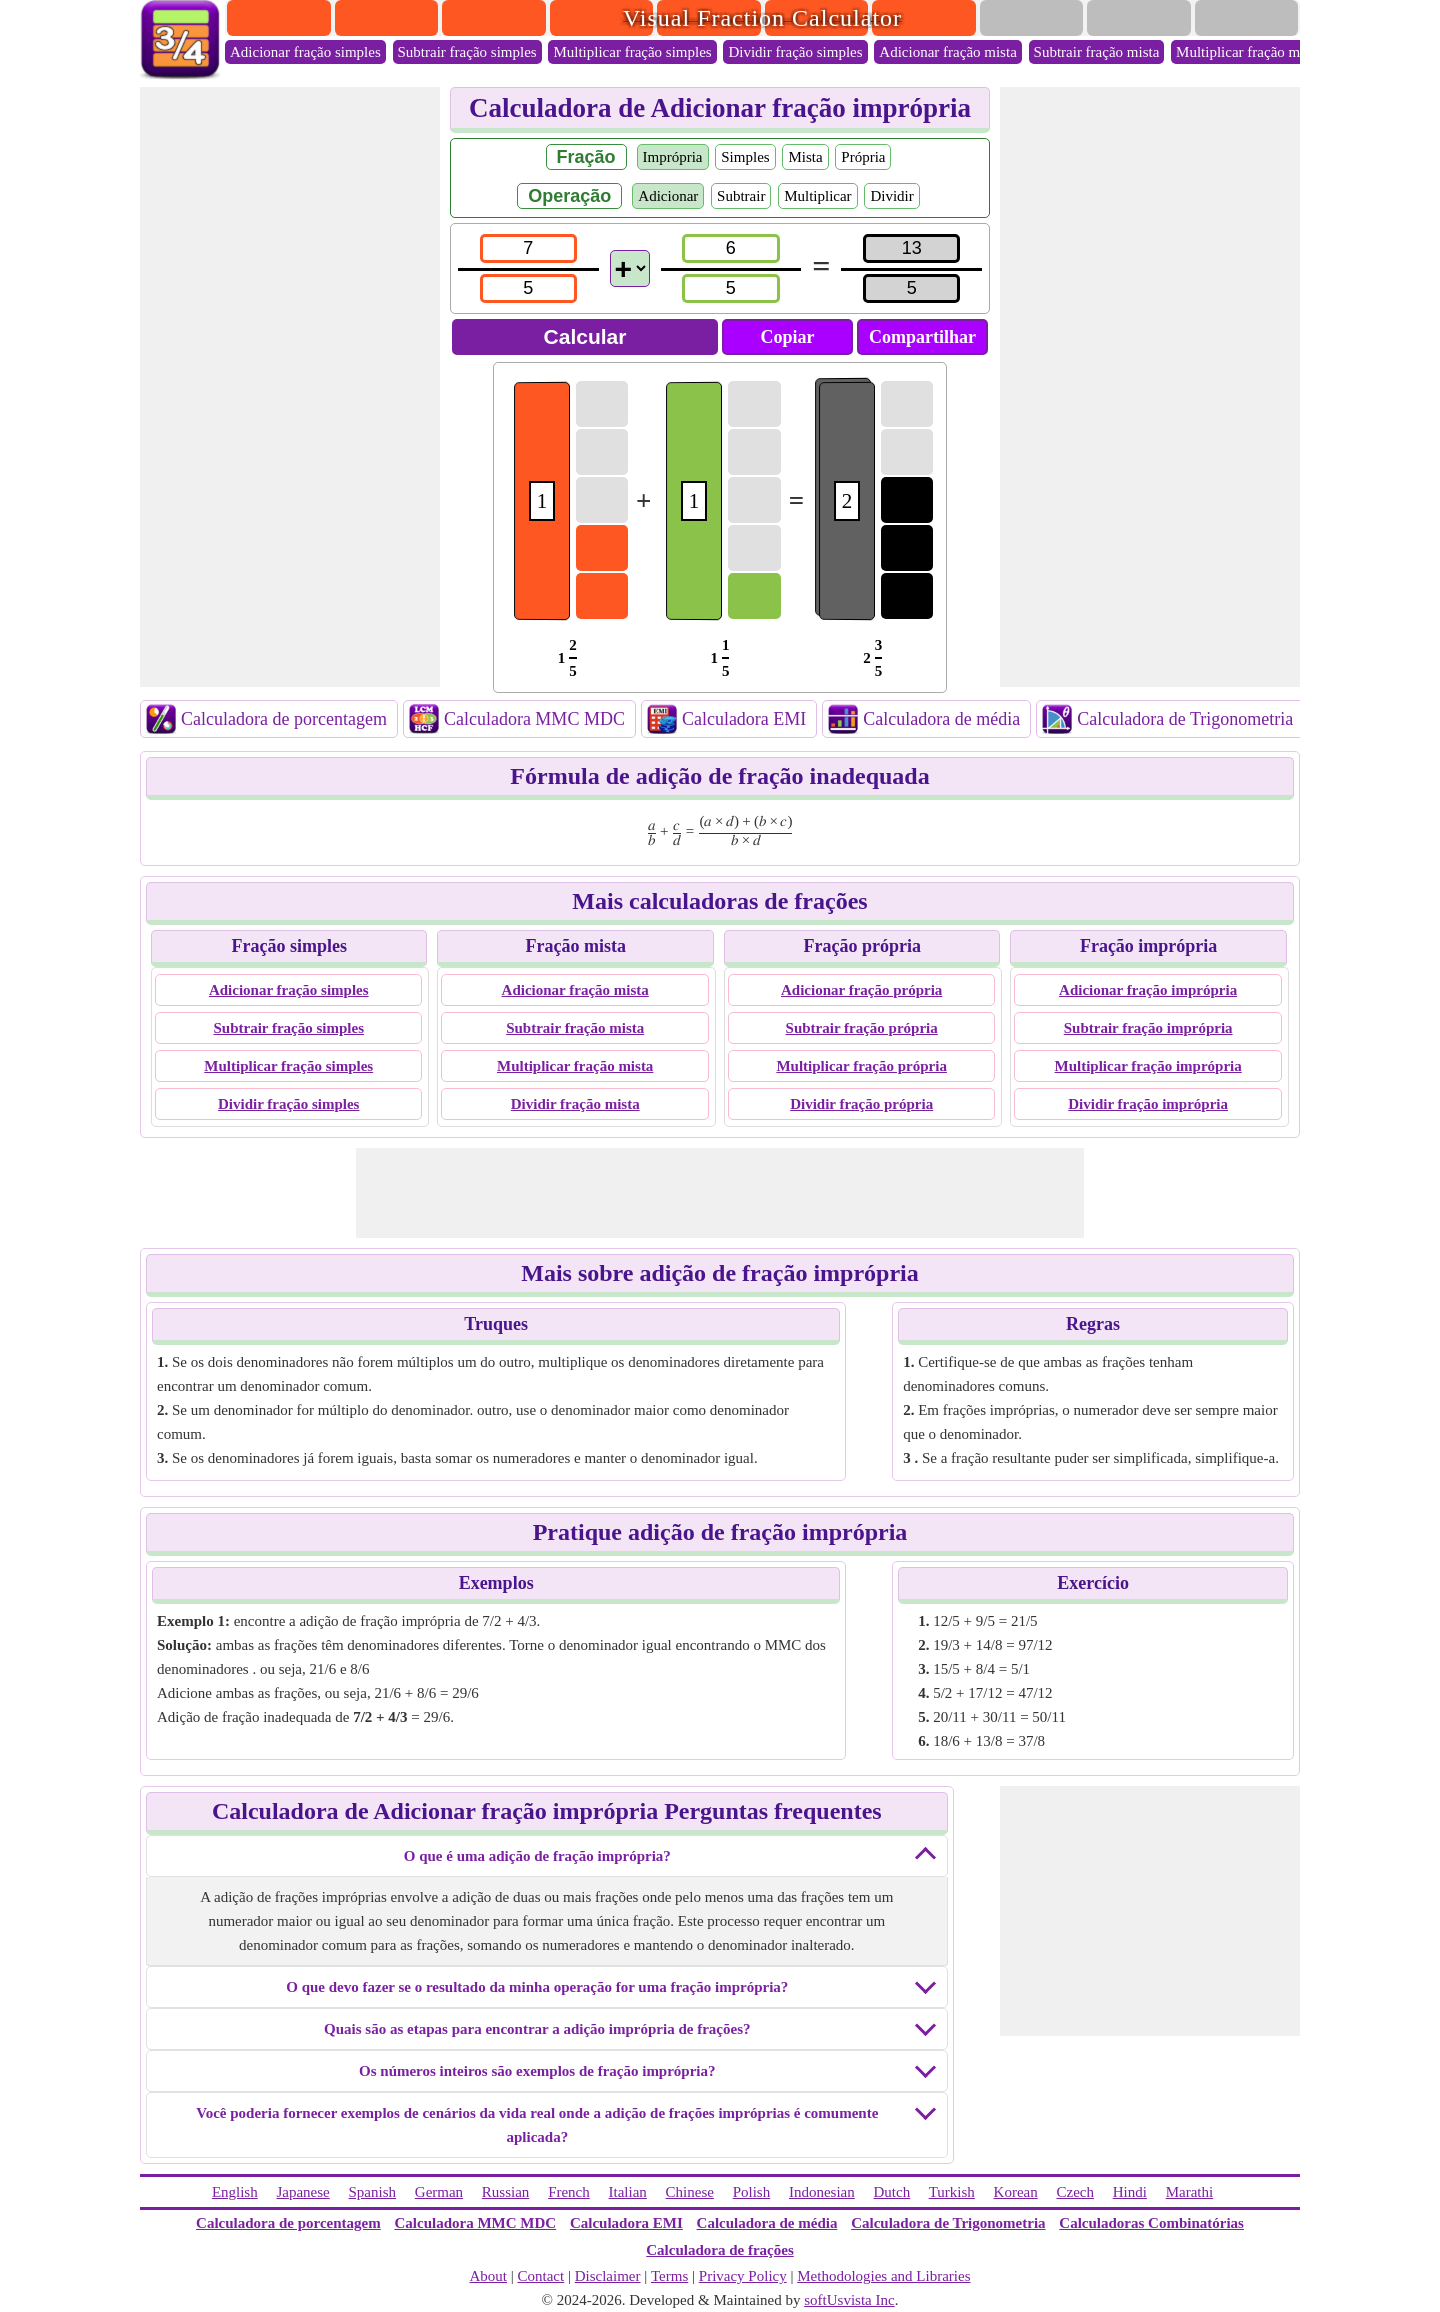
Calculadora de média (941, 719)
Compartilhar (922, 337)
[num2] (730, 248)
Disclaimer (608, 2276)
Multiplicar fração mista (1248, 52)
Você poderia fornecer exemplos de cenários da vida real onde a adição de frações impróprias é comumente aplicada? (537, 2125)
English (235, 2192)
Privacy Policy (743, 2276)
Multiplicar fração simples (632, 52)
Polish (752, 2192)
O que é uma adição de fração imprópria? (537, 1856)
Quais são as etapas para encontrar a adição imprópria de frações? (537, 2029)
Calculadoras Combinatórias (1151, 2223)
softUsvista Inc (849, 2300)
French (569, 2192)
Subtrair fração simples (467, 52)
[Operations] (630, 268)
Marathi (1189, 2192)
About (488, 2276)
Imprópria (673, 157)
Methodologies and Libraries (883, 2276)
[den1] (528, 288)
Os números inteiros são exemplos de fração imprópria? (537, 2071)
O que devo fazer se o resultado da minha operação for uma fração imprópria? (537, 1987)
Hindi (1130, 2192)
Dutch (892, 2192)
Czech (1074, 2192)
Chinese (690, 2192)
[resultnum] (911, 248)
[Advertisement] (290, 387)
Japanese (302, 2192)
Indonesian (822, 2192)
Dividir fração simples (795, 52)
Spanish (373, 2192)
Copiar (788, 337)
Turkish (952, 2192)
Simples (745, 157)
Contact (541, 2276)
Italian (628, 2192)
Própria (863, 157)
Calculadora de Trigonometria (1185, 719)
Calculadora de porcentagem (284, 719)
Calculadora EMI (744, 719)
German (439, 2192)
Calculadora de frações (719, 2250)
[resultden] (911, 288)
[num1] (528, 248)
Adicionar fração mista (947, 52)
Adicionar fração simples (305, 52)
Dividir (891, 196)
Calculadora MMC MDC (534, 719)
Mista (805, 157)
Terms (669, 2276)
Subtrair (741, 196)
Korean (1016, 2192)
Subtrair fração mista (1097, 52)
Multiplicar (818, 196)
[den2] (730, 288)
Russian (506, 2192)
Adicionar (668, 196)
